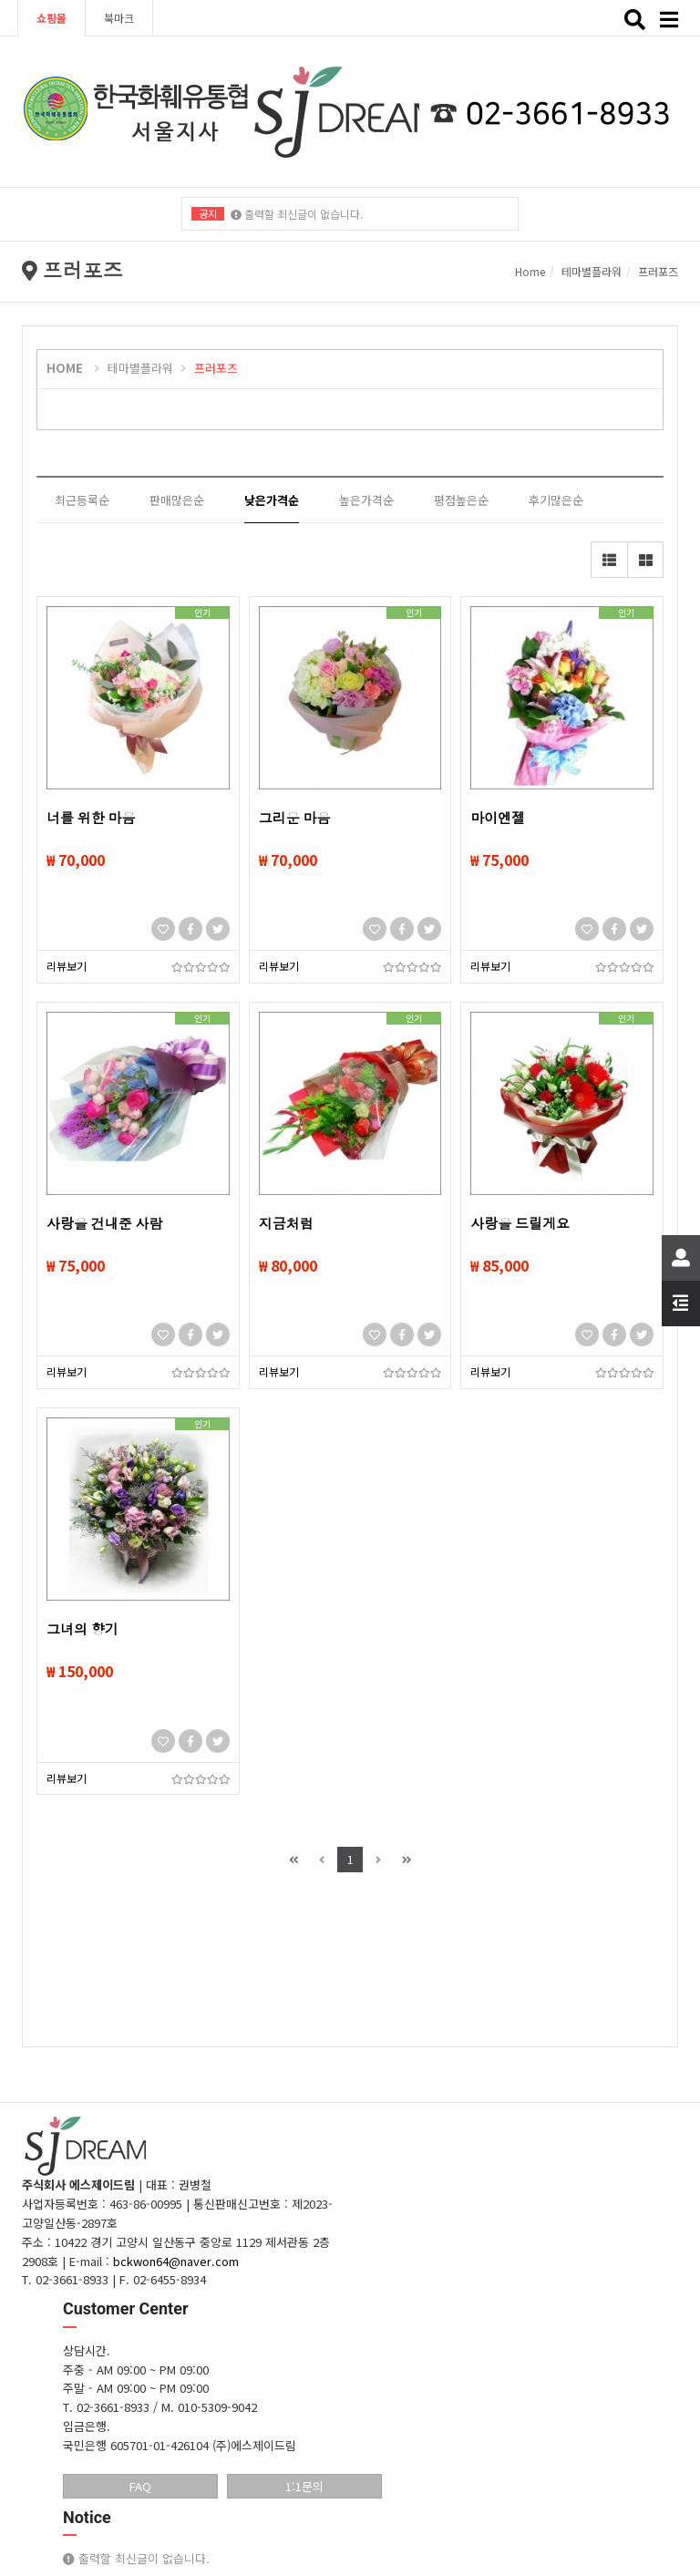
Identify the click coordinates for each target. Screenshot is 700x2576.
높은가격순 (366, 500)
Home (530, 271)
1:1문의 (304, 2486)
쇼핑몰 (51, 18)
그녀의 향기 (82, 1630)
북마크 (119, 18)
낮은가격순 (271, 500)
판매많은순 (176, 500)
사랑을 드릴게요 (520, 1224)
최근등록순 (82, 500)
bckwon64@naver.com (176, 2261)
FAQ (140, 2486)
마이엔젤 (497, 818)
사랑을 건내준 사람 (104, 1224)
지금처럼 (286, 1224)
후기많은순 (556, 500)
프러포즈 (658, 271)
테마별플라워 (591, 271)
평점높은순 (461, 500)
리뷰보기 (66, 966)
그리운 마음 (295, 818)
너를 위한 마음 (90, 818)
